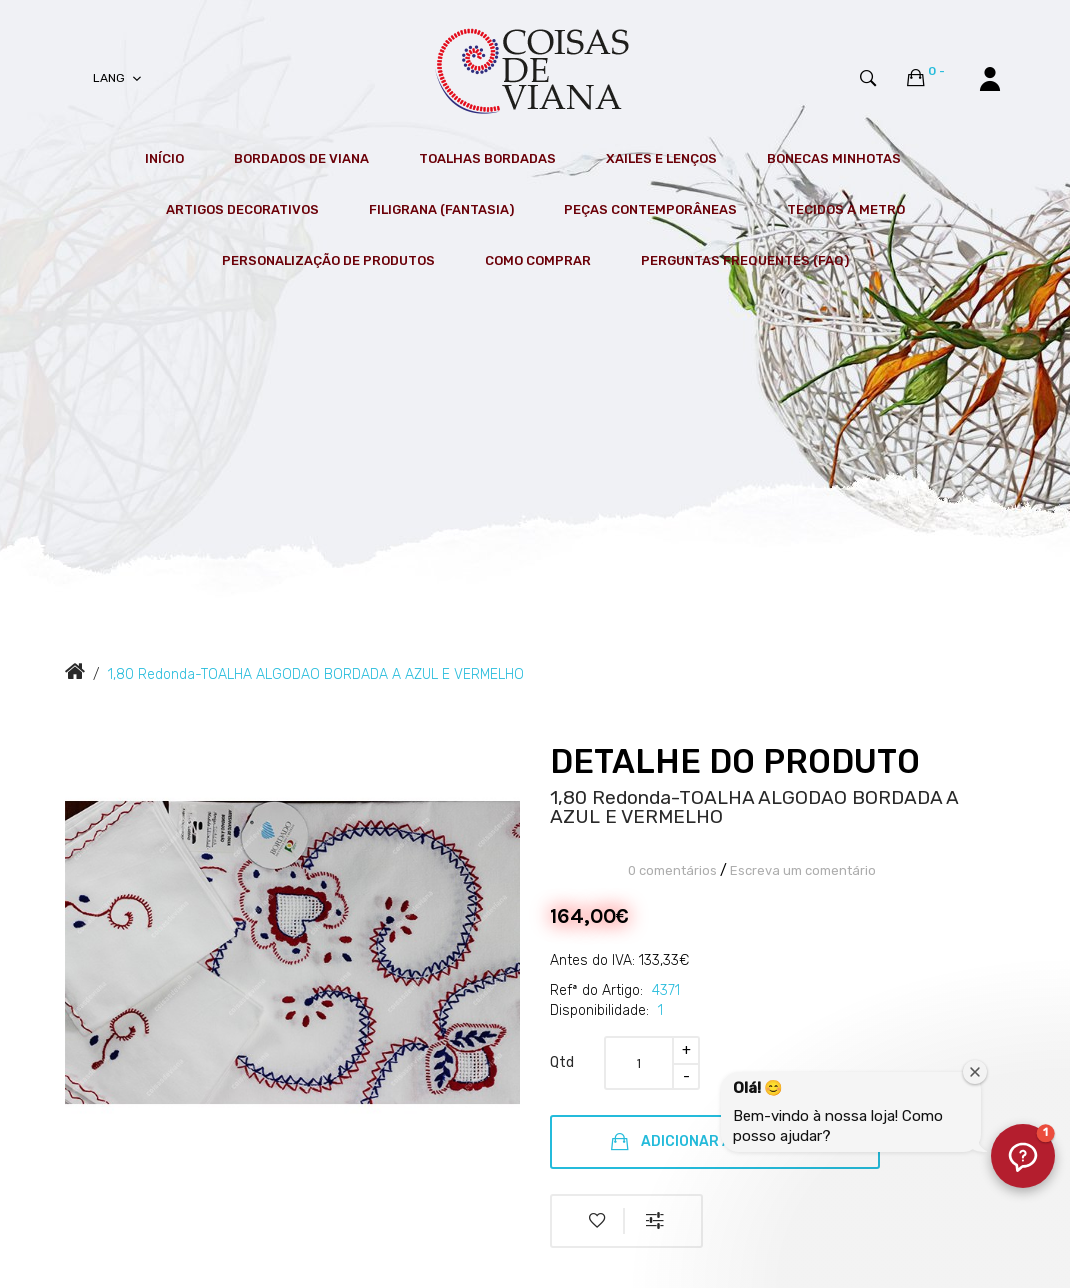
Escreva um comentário (803, 870)
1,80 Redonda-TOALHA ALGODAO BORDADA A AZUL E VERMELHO (316, 674)
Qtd (562, 1062)
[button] (1023, 1156)
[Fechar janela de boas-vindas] (975, 1072)
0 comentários (672, 870)
